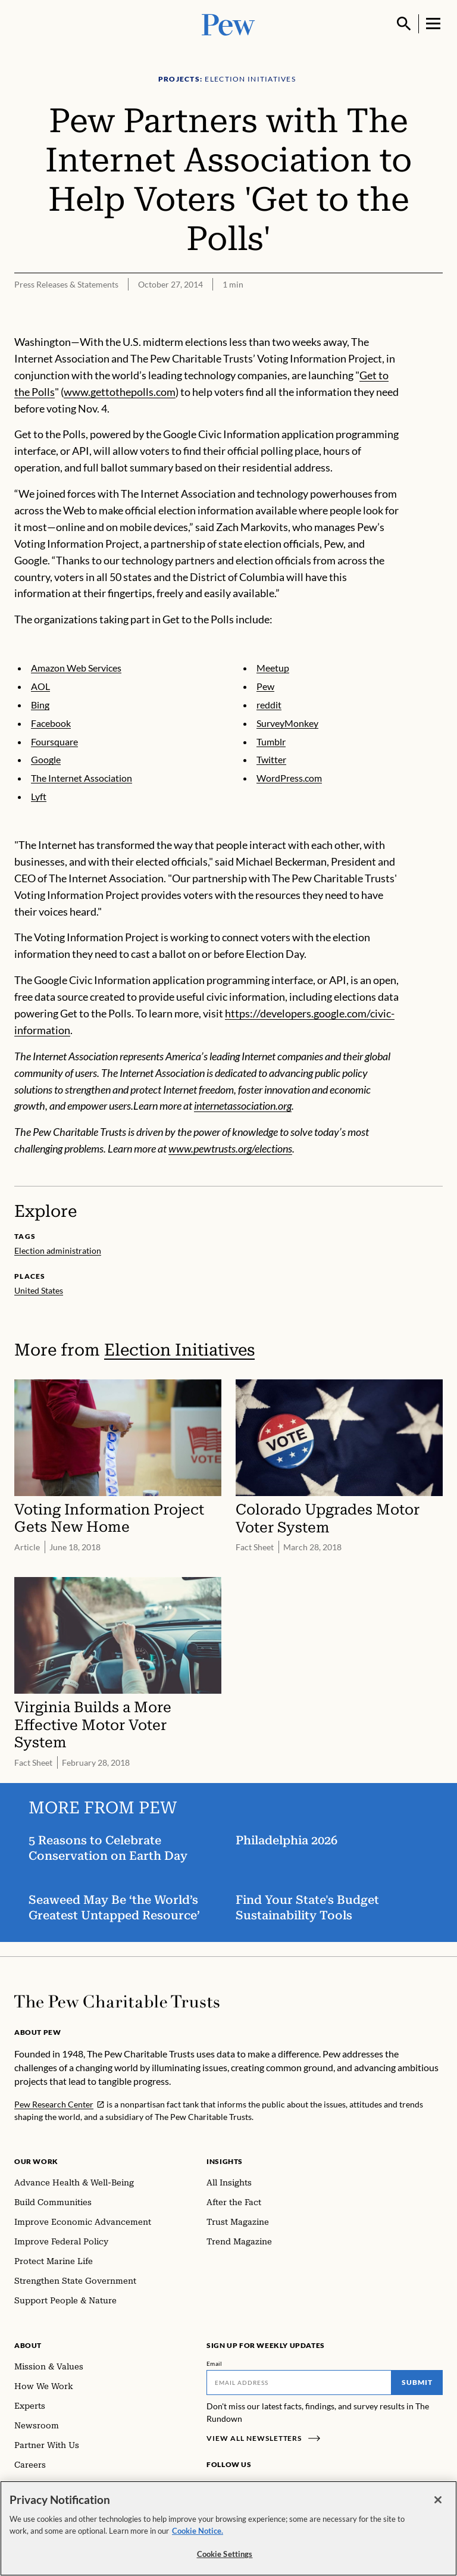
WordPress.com (289, 777)
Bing (40, 704)
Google (46, 760)
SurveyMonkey (287, 723)
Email (214, 2363)
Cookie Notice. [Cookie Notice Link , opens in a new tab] (197, 2534)
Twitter (271, 760)
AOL (40, 686)
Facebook (51, 723)
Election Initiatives (179, 1350)
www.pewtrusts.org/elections (230, 1148)
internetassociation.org (243, 1106)
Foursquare (54, 741)
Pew (265, 686)
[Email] (299, 2382)
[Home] (117, 2001)
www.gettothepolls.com (120, 391)
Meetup (272, 667)
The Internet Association (81, 777)
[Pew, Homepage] (228, 23)
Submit (417, 2382)
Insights (224, 2161)
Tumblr (271, 741)
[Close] (438, 2504)
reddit (268, 704)
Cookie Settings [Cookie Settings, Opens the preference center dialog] (225, 2558)
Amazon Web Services (76, 667)
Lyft (38, 796)
